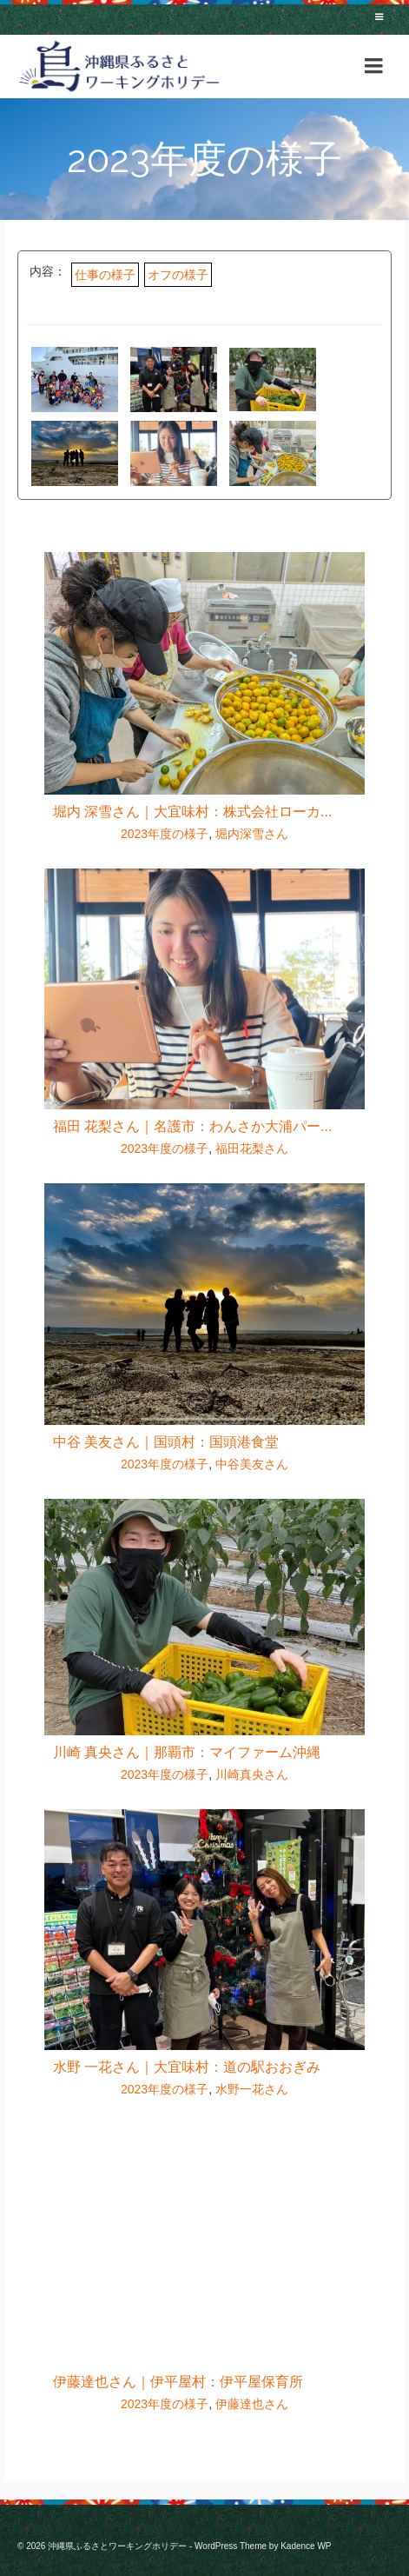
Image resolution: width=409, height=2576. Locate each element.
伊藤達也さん (251, 2404)
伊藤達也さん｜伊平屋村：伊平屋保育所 (178, 2381)
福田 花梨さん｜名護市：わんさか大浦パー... (193, 1126)
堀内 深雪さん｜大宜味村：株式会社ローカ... (193, 811)
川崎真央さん (251, 1774)
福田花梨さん (251, 1148)
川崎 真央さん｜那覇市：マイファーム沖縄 (186, 1752)
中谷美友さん (251, 1464)
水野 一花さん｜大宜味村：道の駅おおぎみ (186, 2067)
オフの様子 (178, 275)
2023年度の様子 (164, 834)
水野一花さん (251, 2089)
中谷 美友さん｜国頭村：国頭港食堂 (166, 1441)
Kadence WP (305, 2546)
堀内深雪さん (251, 834)
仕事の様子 (105, 275)
